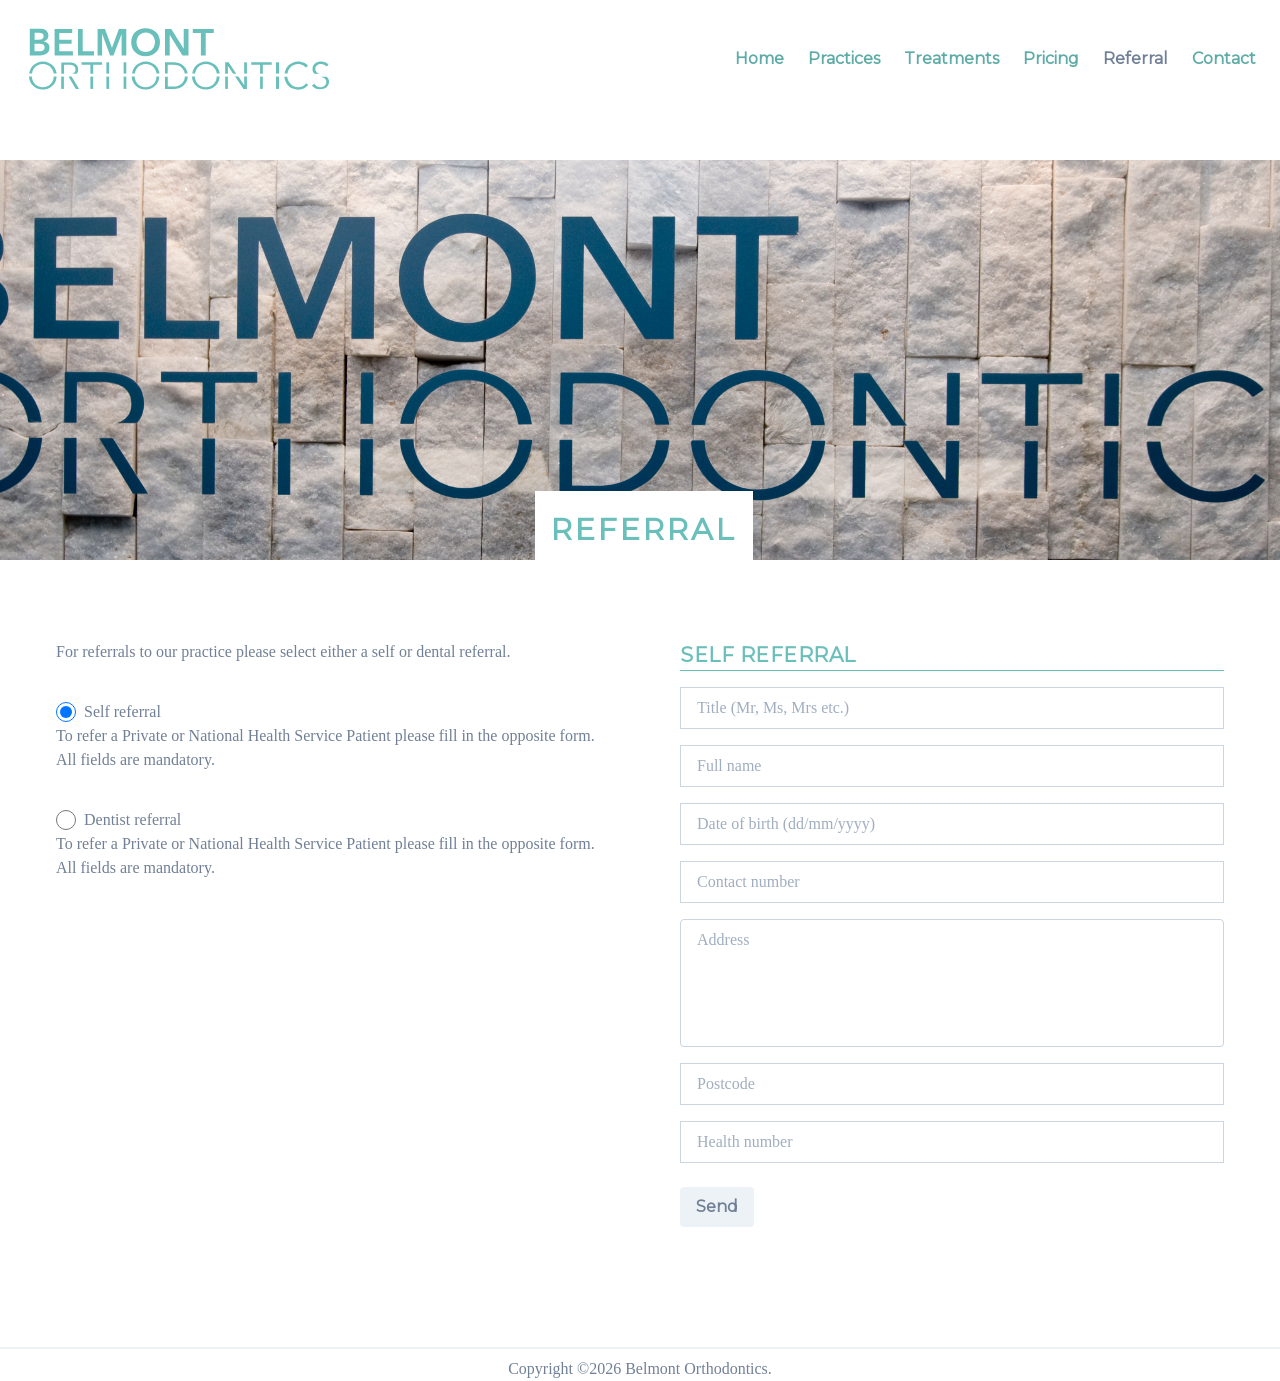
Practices (844, 58)
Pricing (1051, 58)
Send (717, 1206)
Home (759, 58)
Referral (1135, 58)
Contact (1224, 58)
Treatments (951, 58)
